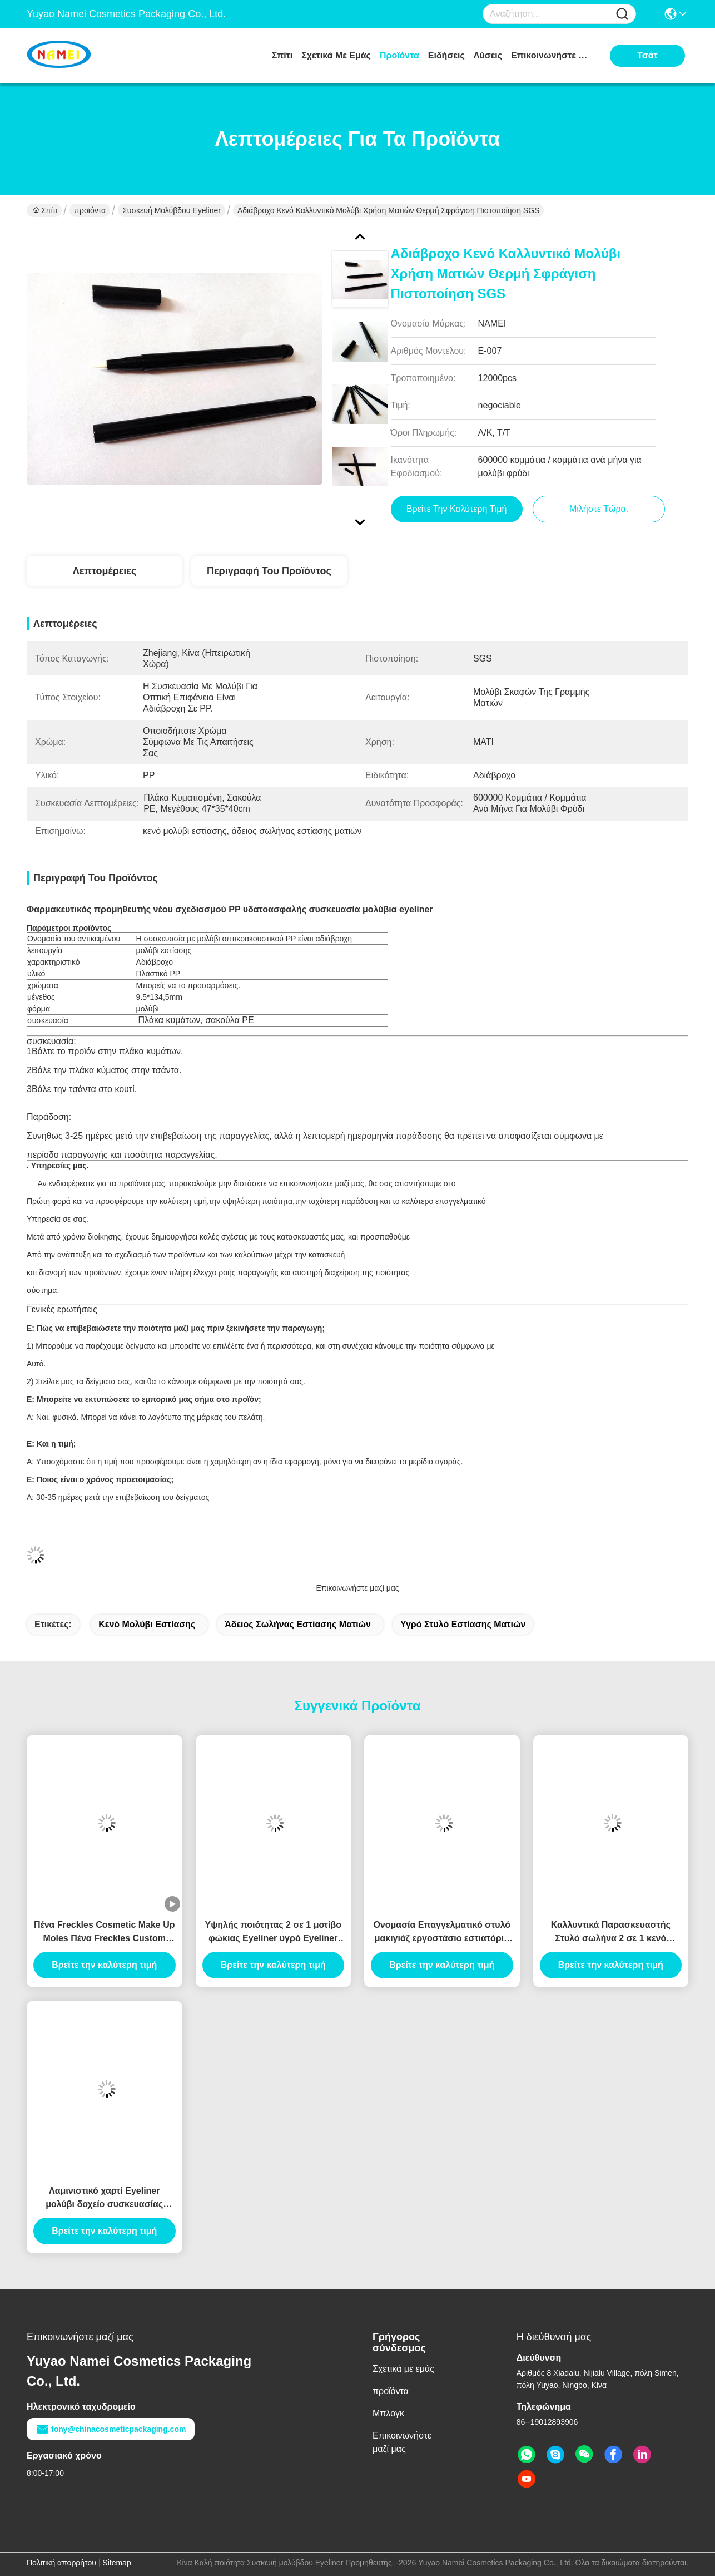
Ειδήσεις (446, 55)
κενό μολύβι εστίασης (146, 1624)
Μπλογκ (388, 2413)
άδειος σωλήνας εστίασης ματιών (298, 1624)
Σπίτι (282, 55)
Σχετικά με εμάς (336, 55)
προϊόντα (399, 55)
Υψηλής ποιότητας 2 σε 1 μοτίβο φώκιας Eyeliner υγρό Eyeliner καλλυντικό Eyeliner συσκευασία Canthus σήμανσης (273, 1932)
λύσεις (488, 55)
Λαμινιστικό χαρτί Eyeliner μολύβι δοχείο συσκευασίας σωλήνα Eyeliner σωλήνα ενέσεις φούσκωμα (104, 2198)
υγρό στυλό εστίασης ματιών (462, 1624)
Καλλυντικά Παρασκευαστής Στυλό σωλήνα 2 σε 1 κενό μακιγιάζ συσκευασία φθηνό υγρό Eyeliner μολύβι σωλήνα (611, 1932)
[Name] (622, 14)
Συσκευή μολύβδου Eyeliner (171, 210)
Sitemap (116, 2562)
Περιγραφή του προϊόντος (269, 570)
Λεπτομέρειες (105, 570)
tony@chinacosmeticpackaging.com (111, 2429)
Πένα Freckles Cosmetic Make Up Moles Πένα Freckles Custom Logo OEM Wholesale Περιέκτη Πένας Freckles (104, 1932)
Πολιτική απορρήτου (61, 2562)
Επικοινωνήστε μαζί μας (552, 55)
